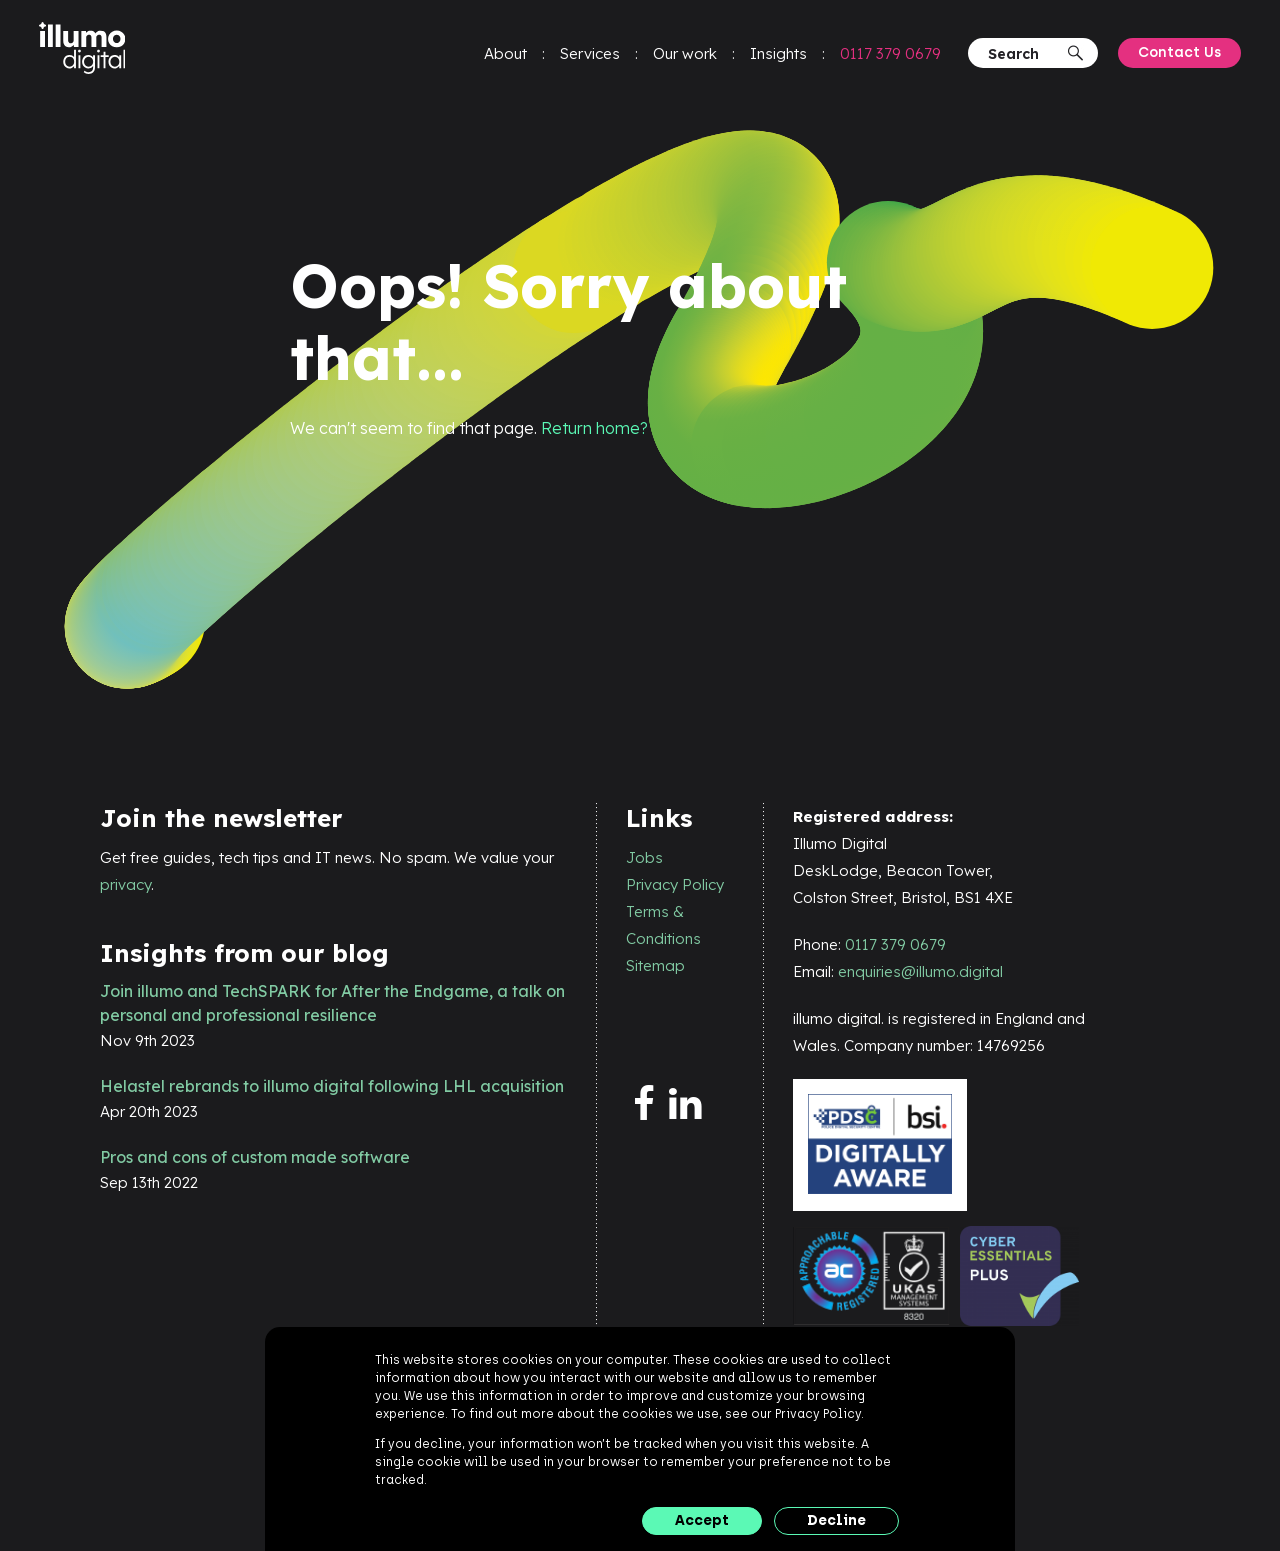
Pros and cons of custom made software (255, 1157)
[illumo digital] (88, 51)
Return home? (594, 428)
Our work (684, 55)
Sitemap (655, 965)
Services (589, 55)
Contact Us (1178, 54)
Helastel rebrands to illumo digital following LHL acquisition (332, 1086)
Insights (777, 55)
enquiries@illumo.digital (920, 971)
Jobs (644, 857)
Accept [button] (702, 1520)
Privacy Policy (675, 884)
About (504, 55)
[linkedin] (690, 1105)
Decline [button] (836, 1520)
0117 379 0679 (889, 55)
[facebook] (647, 1105)
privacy (125, 884)
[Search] (1024, 55)
